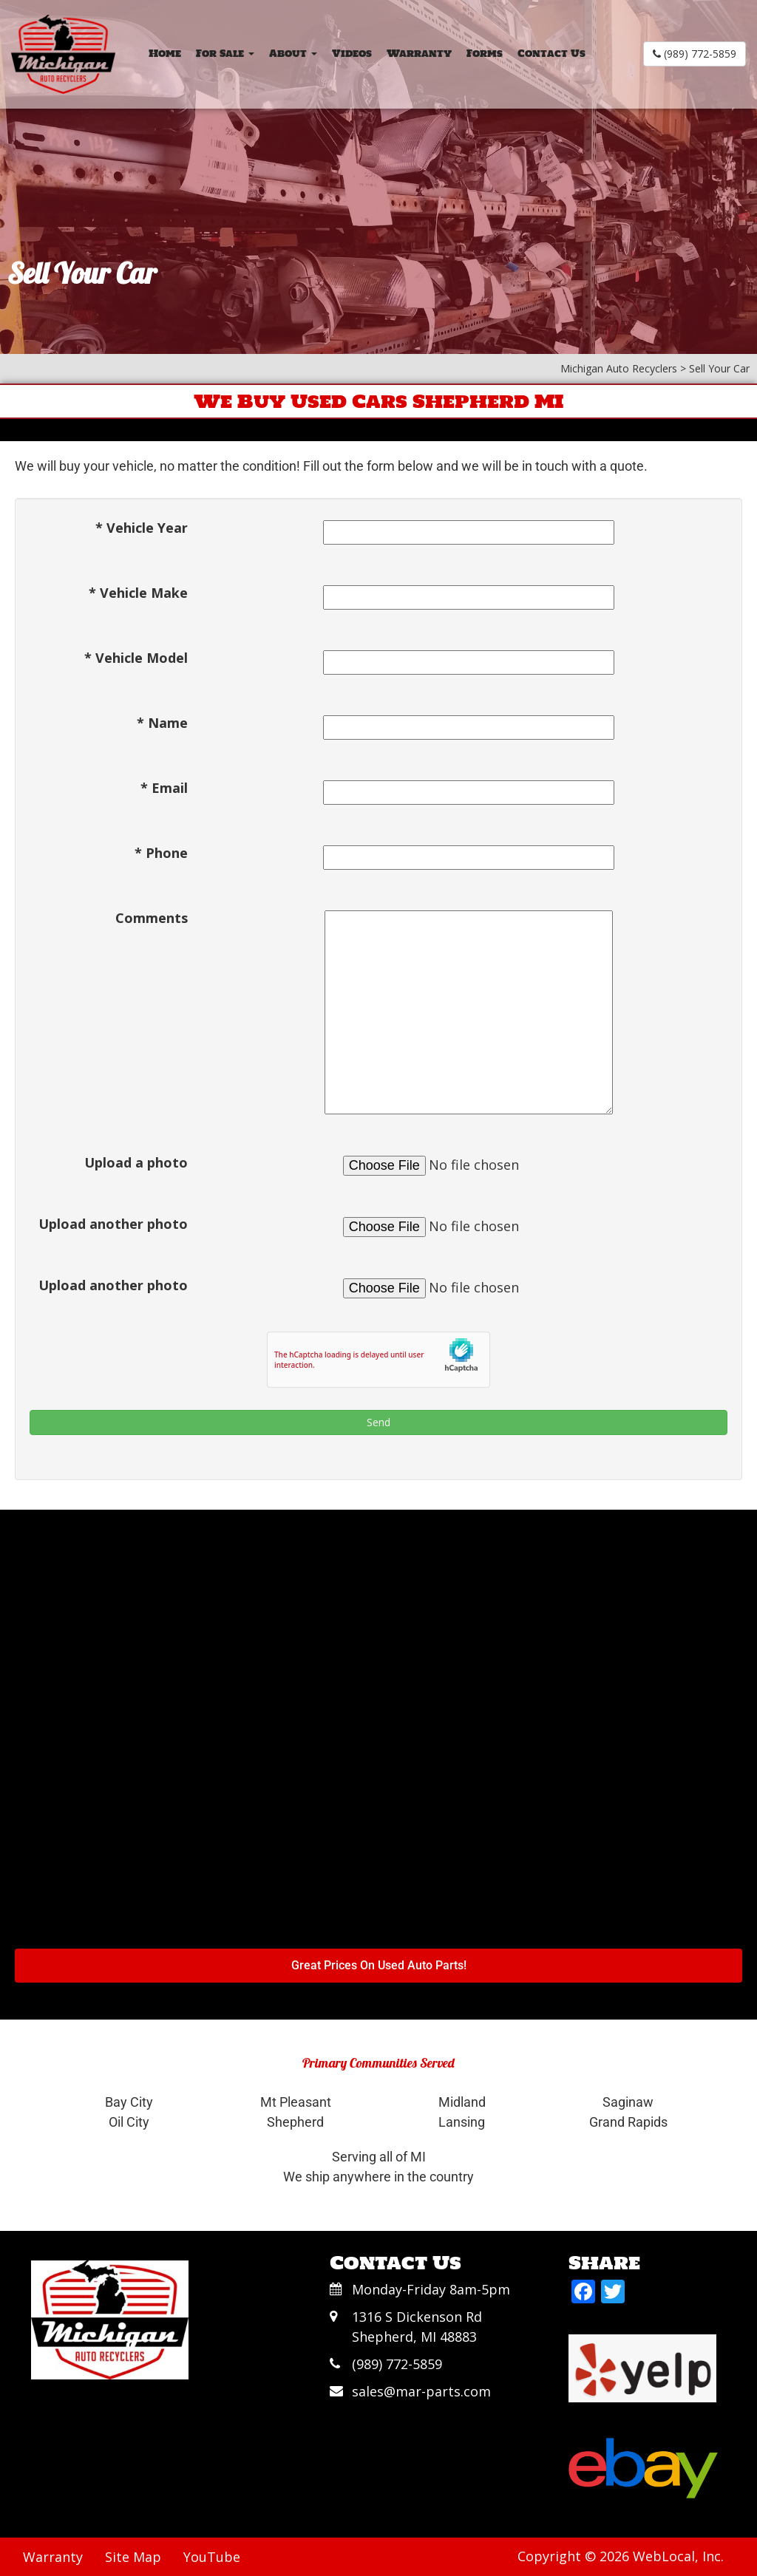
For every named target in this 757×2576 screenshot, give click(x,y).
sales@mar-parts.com (421, 2391)
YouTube (211, 2557)
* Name (162, 723)
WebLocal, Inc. (678, 2556)
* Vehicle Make (138, 593)
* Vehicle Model (136, 658)
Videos (352, 54)
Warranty (419, 54)
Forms (484, 54)
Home (165, 54)
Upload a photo (136, 1162)
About (293, 54)
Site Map (133, 2557)
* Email (164, 788)
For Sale (225, 54)
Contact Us (551, 54)
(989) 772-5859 (694, 54)
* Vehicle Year (141, 527)
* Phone (161, 853)
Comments (151, 918)
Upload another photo (113, 1224)
